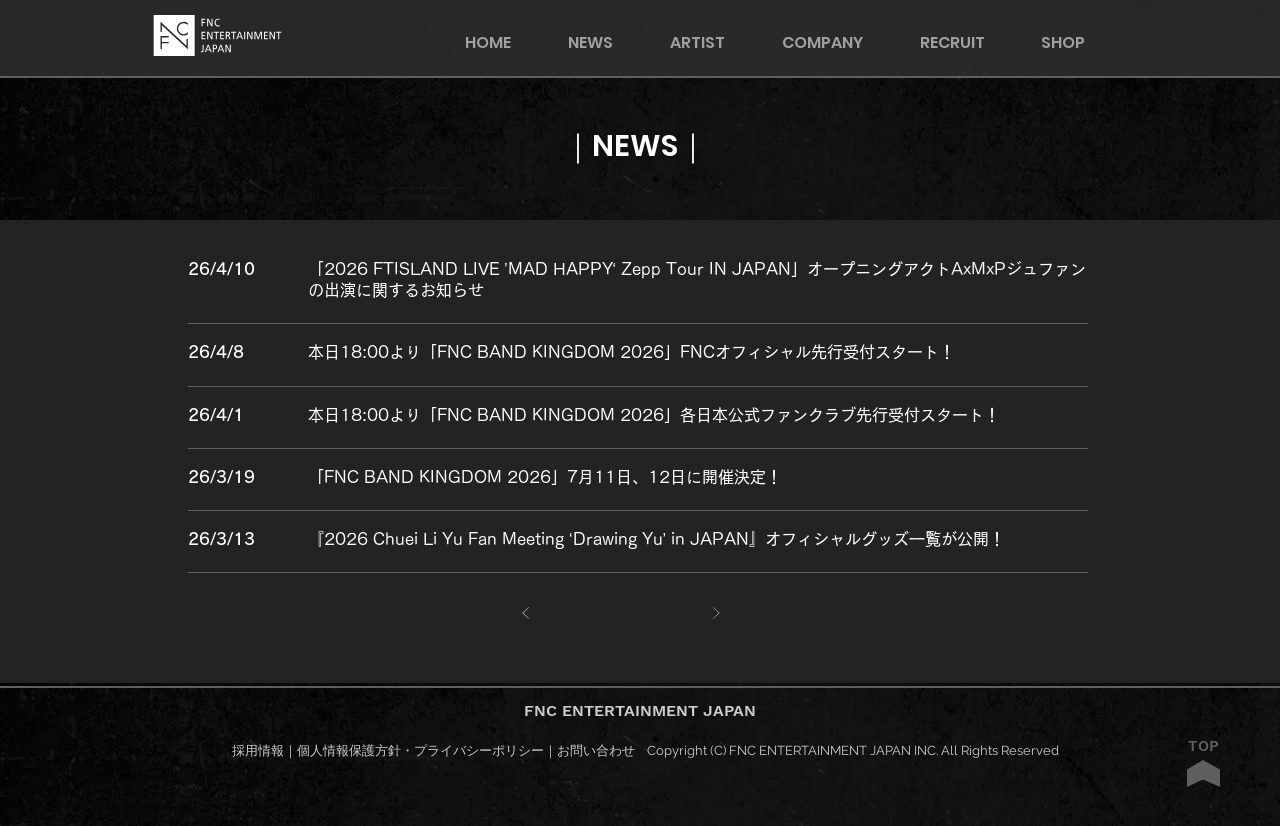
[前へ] (526, 613)
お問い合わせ (596, 750)
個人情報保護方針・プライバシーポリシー (420, 750)
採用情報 (258, 750)
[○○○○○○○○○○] (698, 268)
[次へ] (716, 613)
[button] (1076, 42)
